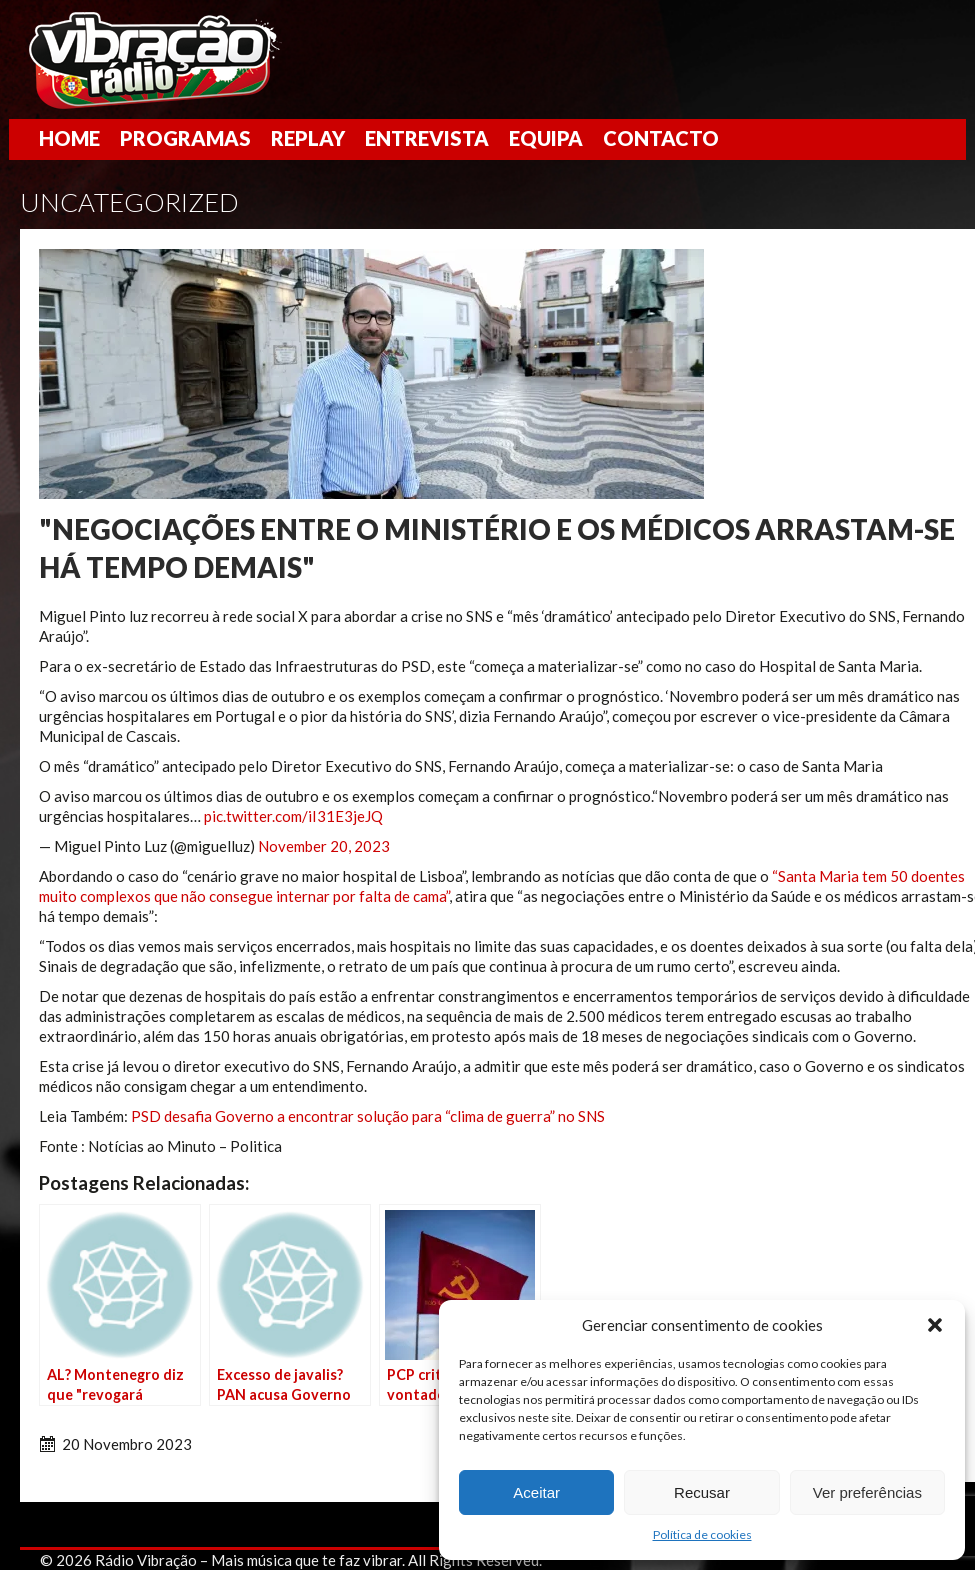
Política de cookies (702, 1534)
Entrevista (427, 138)
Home (69, 138)
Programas (185, 138)
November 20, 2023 (324, 846)
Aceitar (536, 1492)
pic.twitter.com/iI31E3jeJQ (293, 816)
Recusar (702, 1492)
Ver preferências (867, 1492)
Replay (308, 138)
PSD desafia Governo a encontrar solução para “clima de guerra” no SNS (368, 1116)
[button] (935, 1325)
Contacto (661, 138)
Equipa (546, 138)
